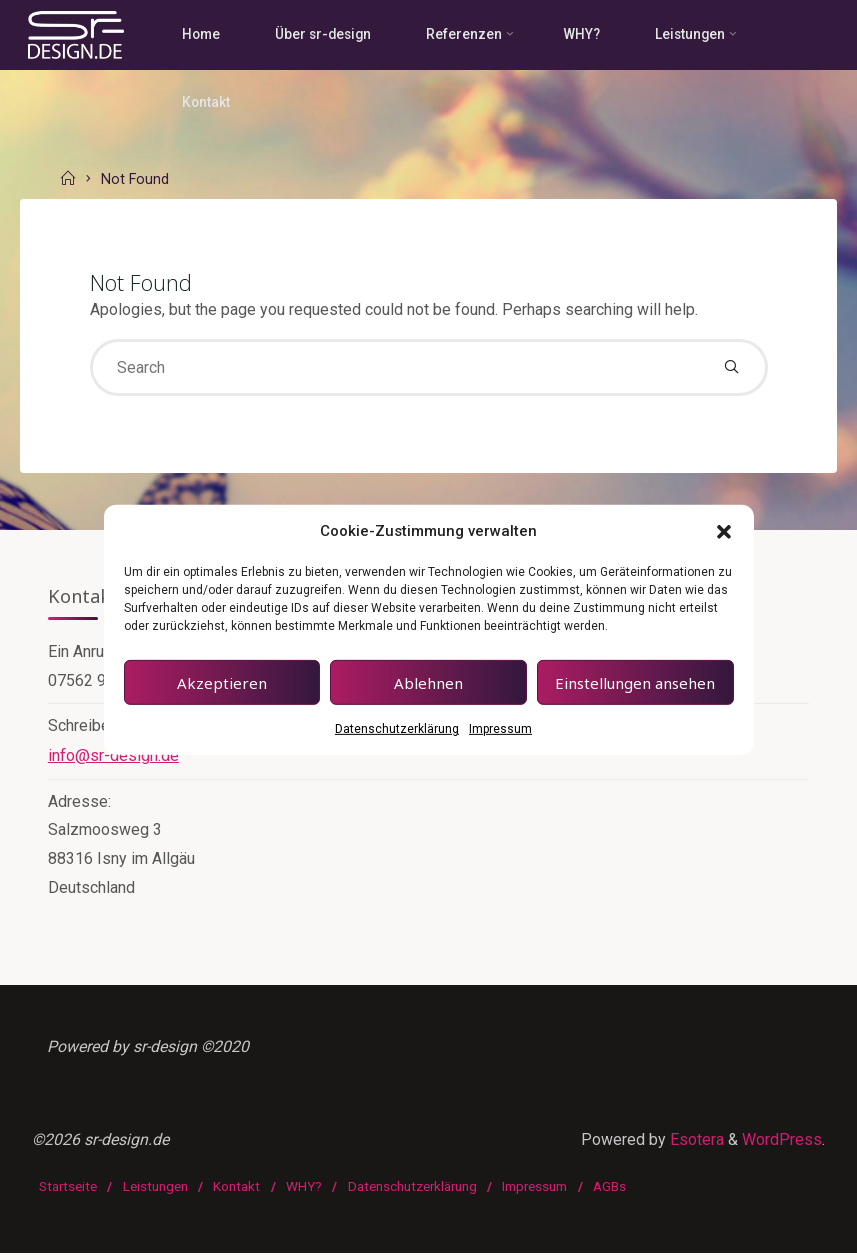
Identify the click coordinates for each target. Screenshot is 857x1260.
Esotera (695, 1148)
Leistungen (155, 1193)
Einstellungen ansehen (635, 683)
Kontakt (237, 1193)
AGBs (610, 1193)
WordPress (782, 1148)
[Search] (731, 368)
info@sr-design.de (113, 758)
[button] (724, 531)
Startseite (68, 1193)
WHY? (304, 1193)
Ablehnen (428, 683)
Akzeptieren (222, 683)
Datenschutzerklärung (397, 729)
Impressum (500, 729)
